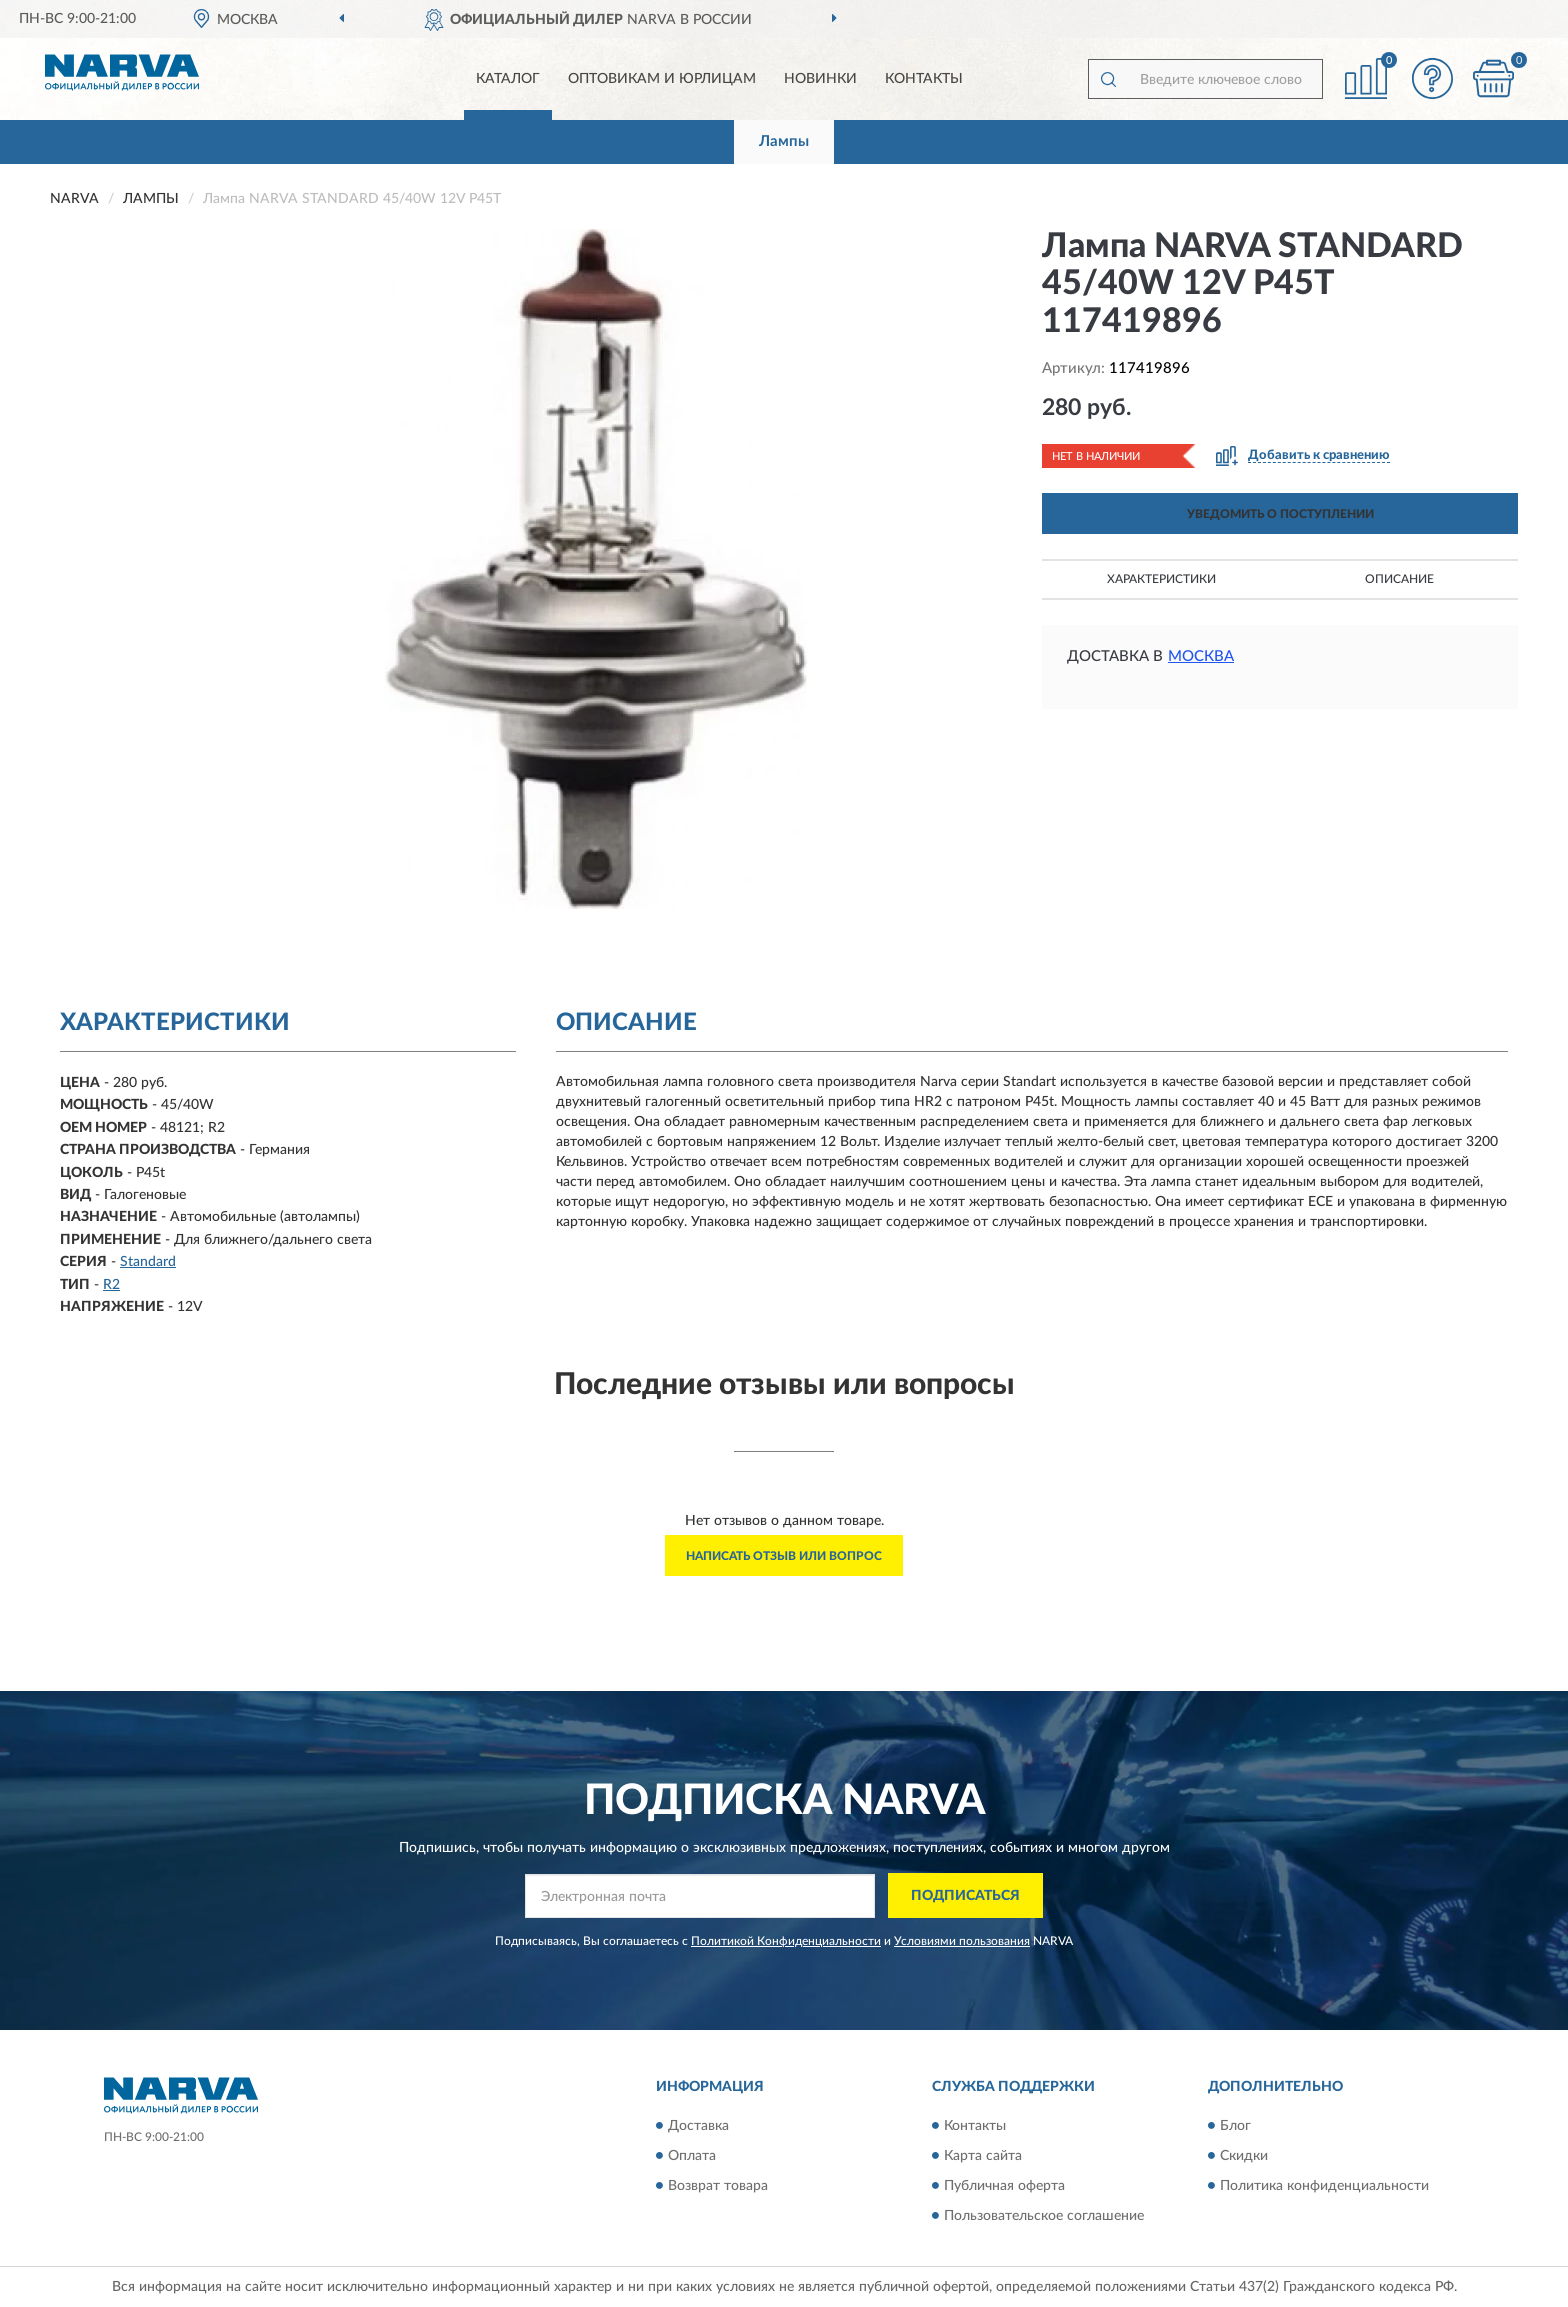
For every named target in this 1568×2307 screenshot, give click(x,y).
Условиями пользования (962, 1941)
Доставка (698, 2126)
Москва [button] (1201, 656)
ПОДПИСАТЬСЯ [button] (965, 1896)
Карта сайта (983, 2156)
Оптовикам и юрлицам (662, 79)
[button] (1433, 78)
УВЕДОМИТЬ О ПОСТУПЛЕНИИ (1280, 514)
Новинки (820, 79)
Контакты (924, 79)
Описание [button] (1399, 579)
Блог (1235, 2126)
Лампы (784, 141)
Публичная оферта (1004, 2186)
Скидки (1244, 2156)
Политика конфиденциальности (1324, 2186)
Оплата (692, 2156)
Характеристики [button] (1161, 579)
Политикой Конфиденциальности (786, 1941)
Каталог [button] (508, 79)
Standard (148, 1262)
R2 (111, 1285)
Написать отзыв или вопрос (784, 1556)
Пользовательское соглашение (1044, 2216)
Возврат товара (718, 2186)
